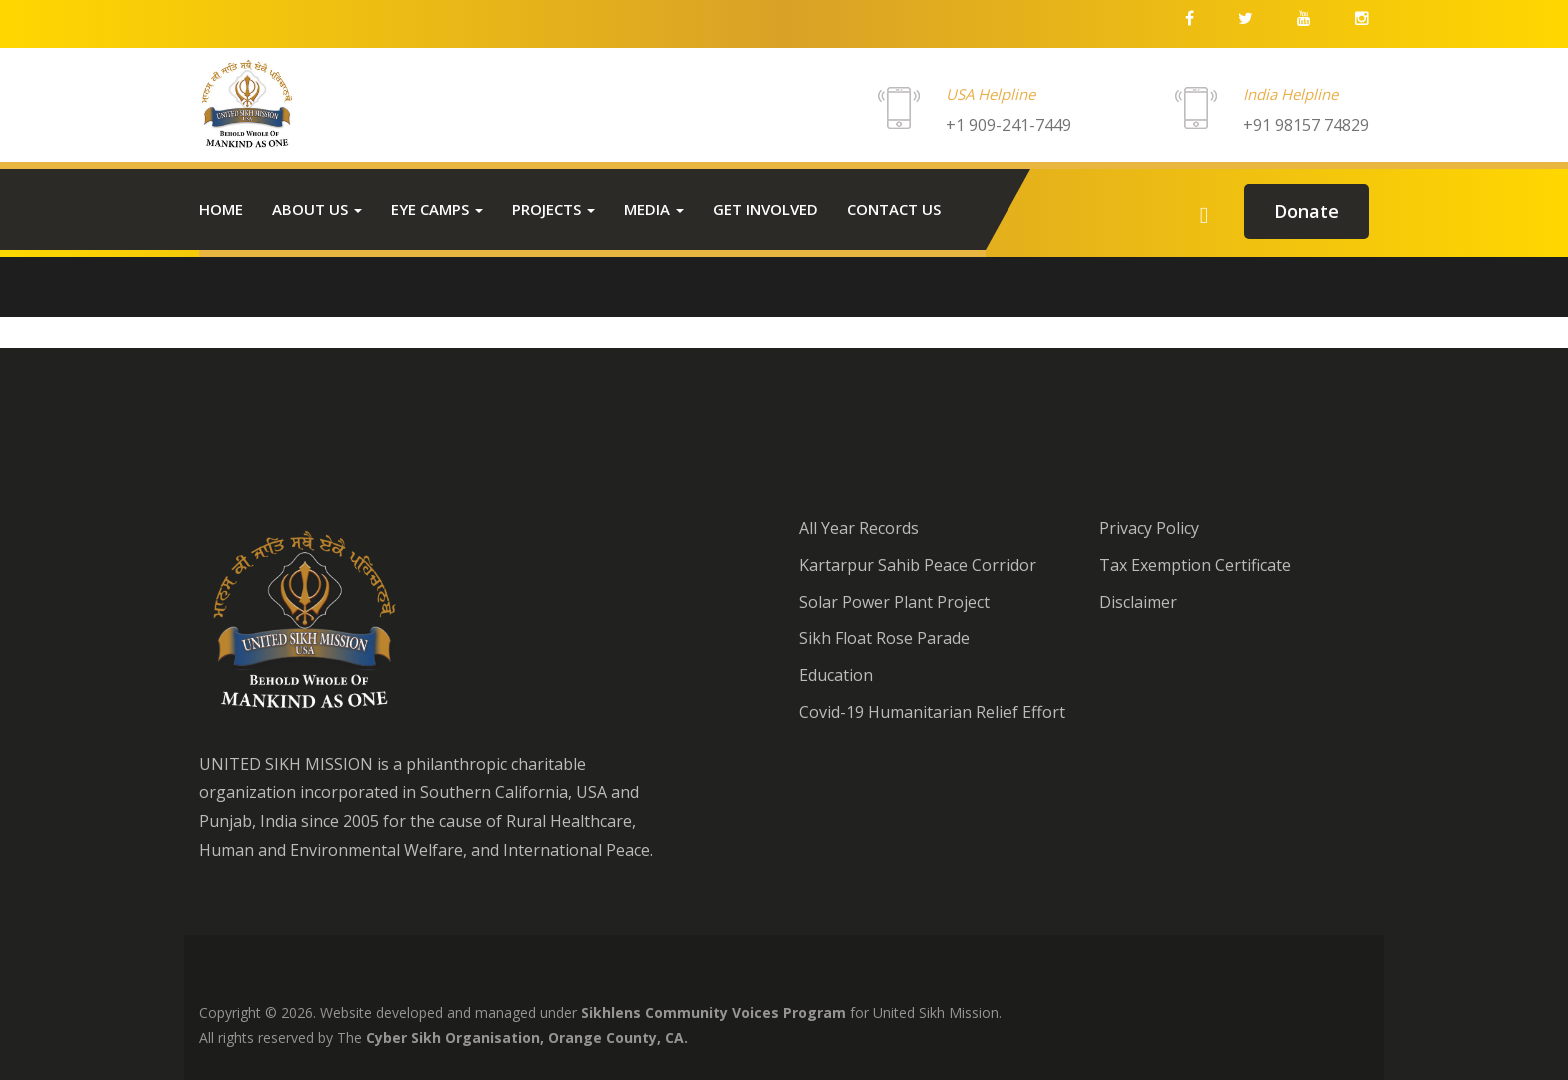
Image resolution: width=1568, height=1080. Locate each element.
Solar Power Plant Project (894, 602)
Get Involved (765, 209)
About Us (317, 209)
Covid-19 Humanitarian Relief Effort (932, 712)
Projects (553, 209)
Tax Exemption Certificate (1195, 565)
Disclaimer (1138, 602)
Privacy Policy (1149, 528)
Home (221, 209)
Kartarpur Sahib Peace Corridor (917, 565)
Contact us (894, 209)
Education (836, 675)
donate (1306, 211)
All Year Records (859, 528)
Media (654, 209)
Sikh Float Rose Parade (884, 638)
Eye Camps (437, 209)
